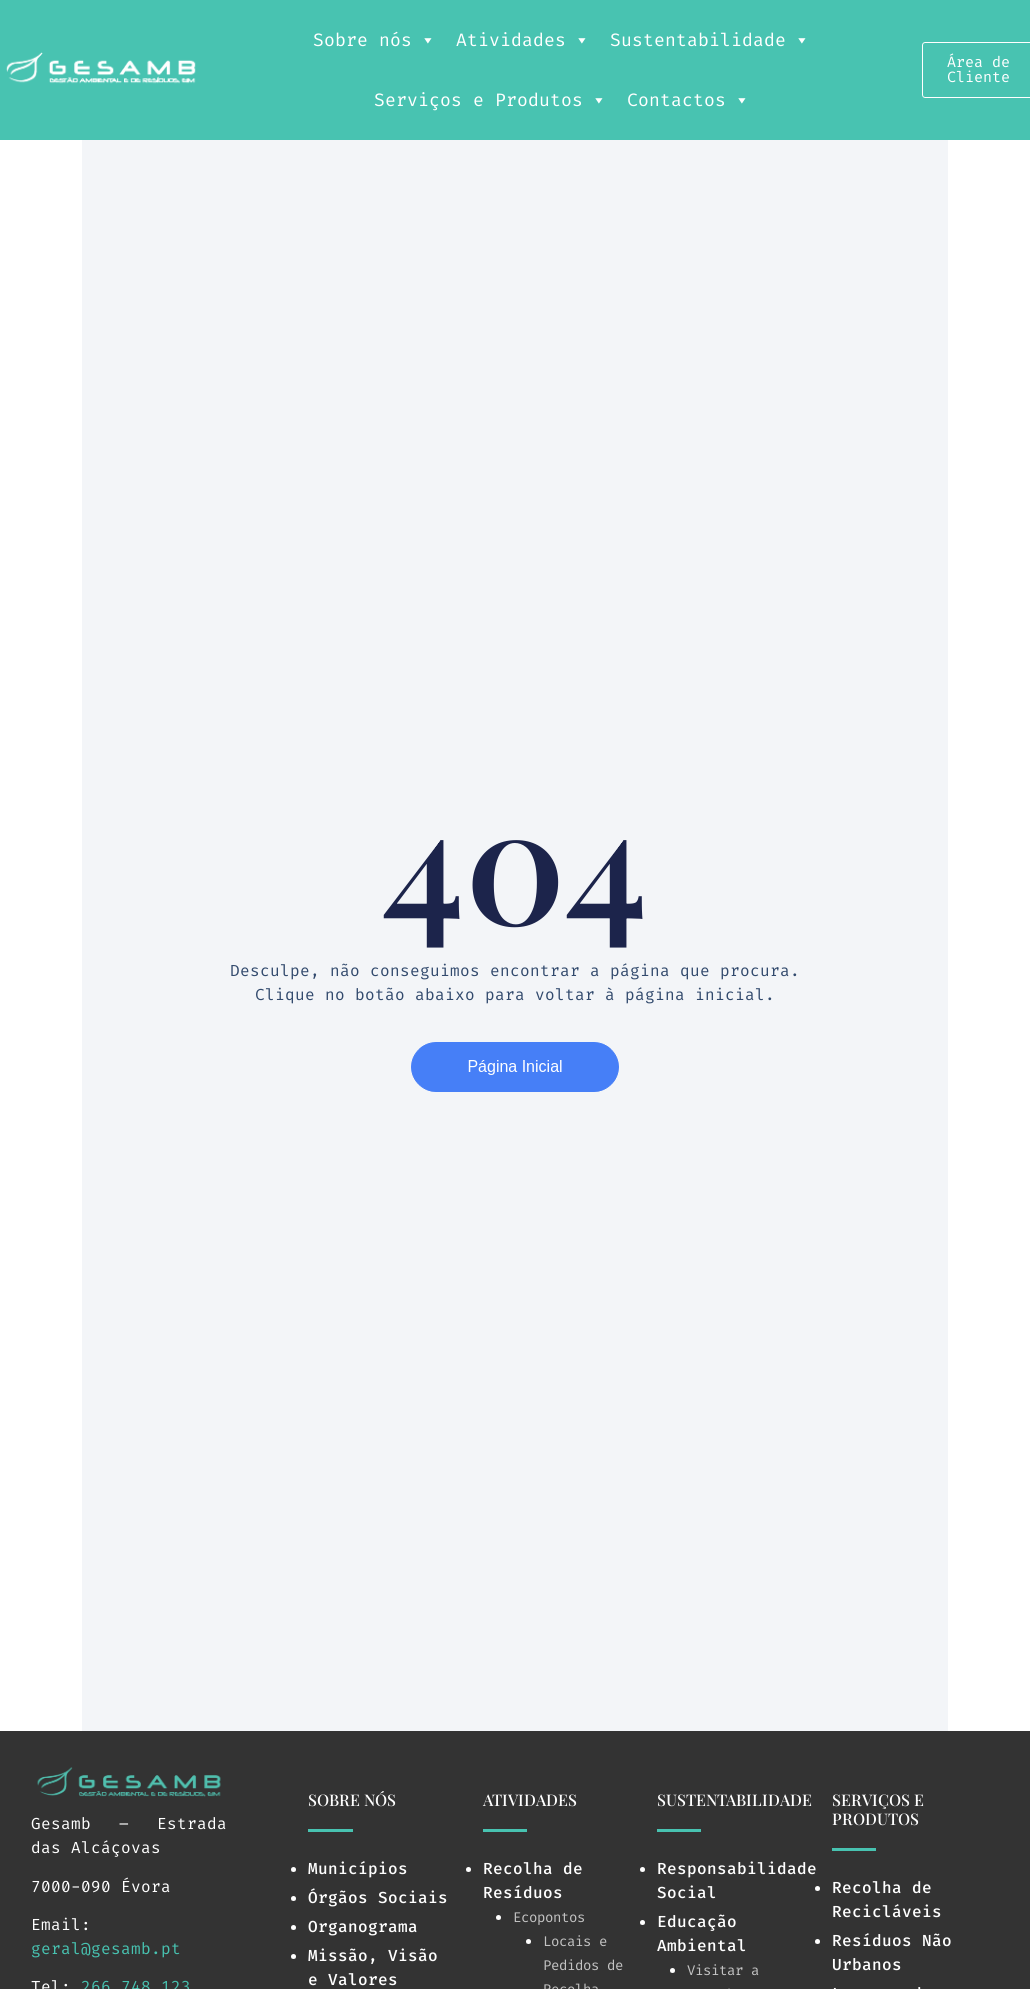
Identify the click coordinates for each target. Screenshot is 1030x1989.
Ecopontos (549, 1917)
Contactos (688, 100)
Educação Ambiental (702, 1933)
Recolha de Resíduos (533, 1880)
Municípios (358, 1868)
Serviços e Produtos (490, 100)
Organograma (363, 1926)
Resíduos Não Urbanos (892, 1952)
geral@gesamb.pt (106, 1948)
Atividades (523, 40)
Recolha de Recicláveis (887, 1899)
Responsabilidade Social (737, 1880)
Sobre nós (374, 40)
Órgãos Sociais (378, 1897)
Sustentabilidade (710, 40)
